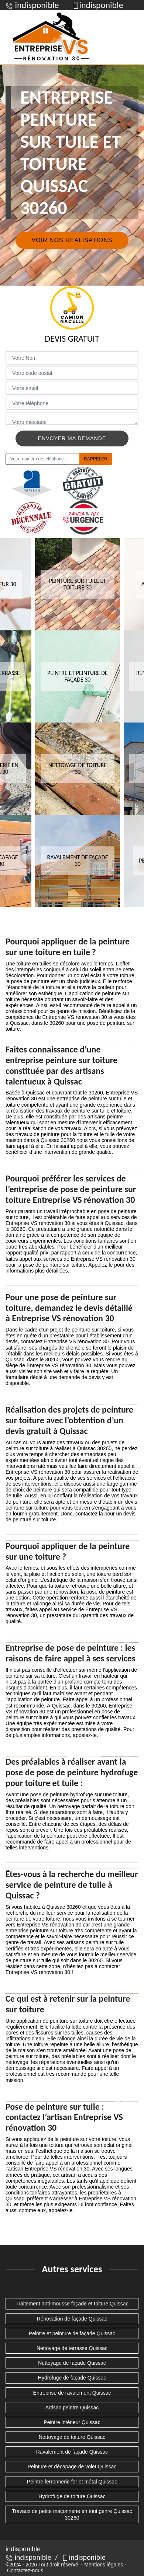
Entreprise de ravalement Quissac (72, 2393)
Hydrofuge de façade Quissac (72, 2378)
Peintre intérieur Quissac (72, 2422)
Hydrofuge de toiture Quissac (71, 2496)
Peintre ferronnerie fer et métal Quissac (72, 2482)
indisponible (28, 2557)
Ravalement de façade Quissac (72, 2452)
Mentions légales (103, 2565)
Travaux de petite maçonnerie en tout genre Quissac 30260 (72, 2514)
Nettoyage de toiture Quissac (72, 2437)
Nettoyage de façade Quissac (72, 2363)
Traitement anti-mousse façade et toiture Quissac (72, 2304)
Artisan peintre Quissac (72, 2407)
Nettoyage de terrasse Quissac (72, 2348)
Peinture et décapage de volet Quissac (72, 2466)
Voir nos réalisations (72, 240)
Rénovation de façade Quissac (72, 2319)
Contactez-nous (25, 2570)
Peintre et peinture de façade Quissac (72, 2333)
